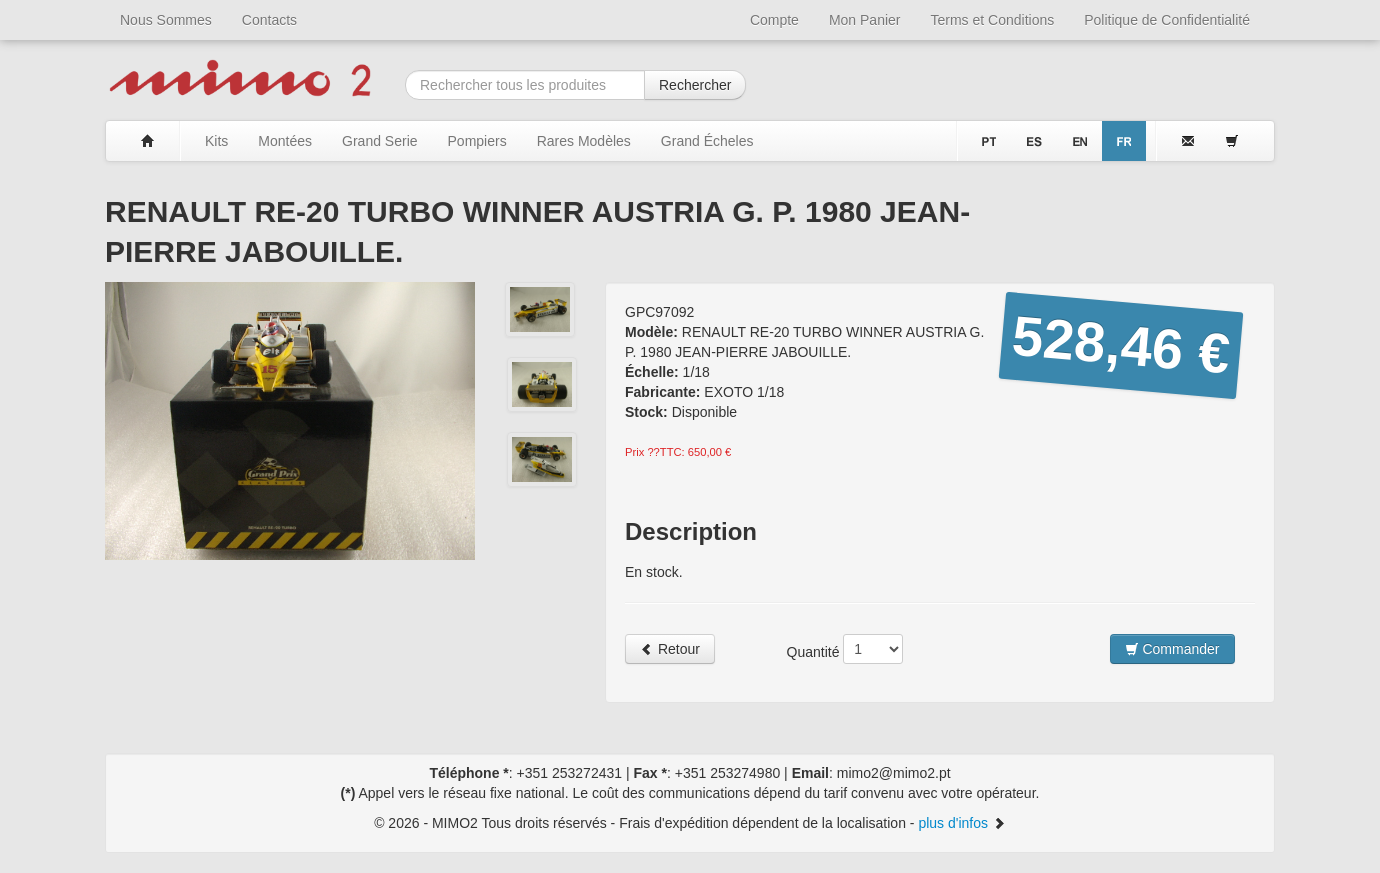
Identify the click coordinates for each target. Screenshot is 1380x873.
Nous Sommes (166, 20)
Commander (1172, 649)
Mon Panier (865, 20)
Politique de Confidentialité (1167, 20)
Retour (670, 649)
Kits (216, 141)
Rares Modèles (584, 141)
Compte (774, 20)
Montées (285, 141)
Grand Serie (379, 141)
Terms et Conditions (993, 20)
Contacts (269, 20)
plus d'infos (962, 823)
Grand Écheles (707, 141)
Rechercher (695, 85)
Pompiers (477, 141)
